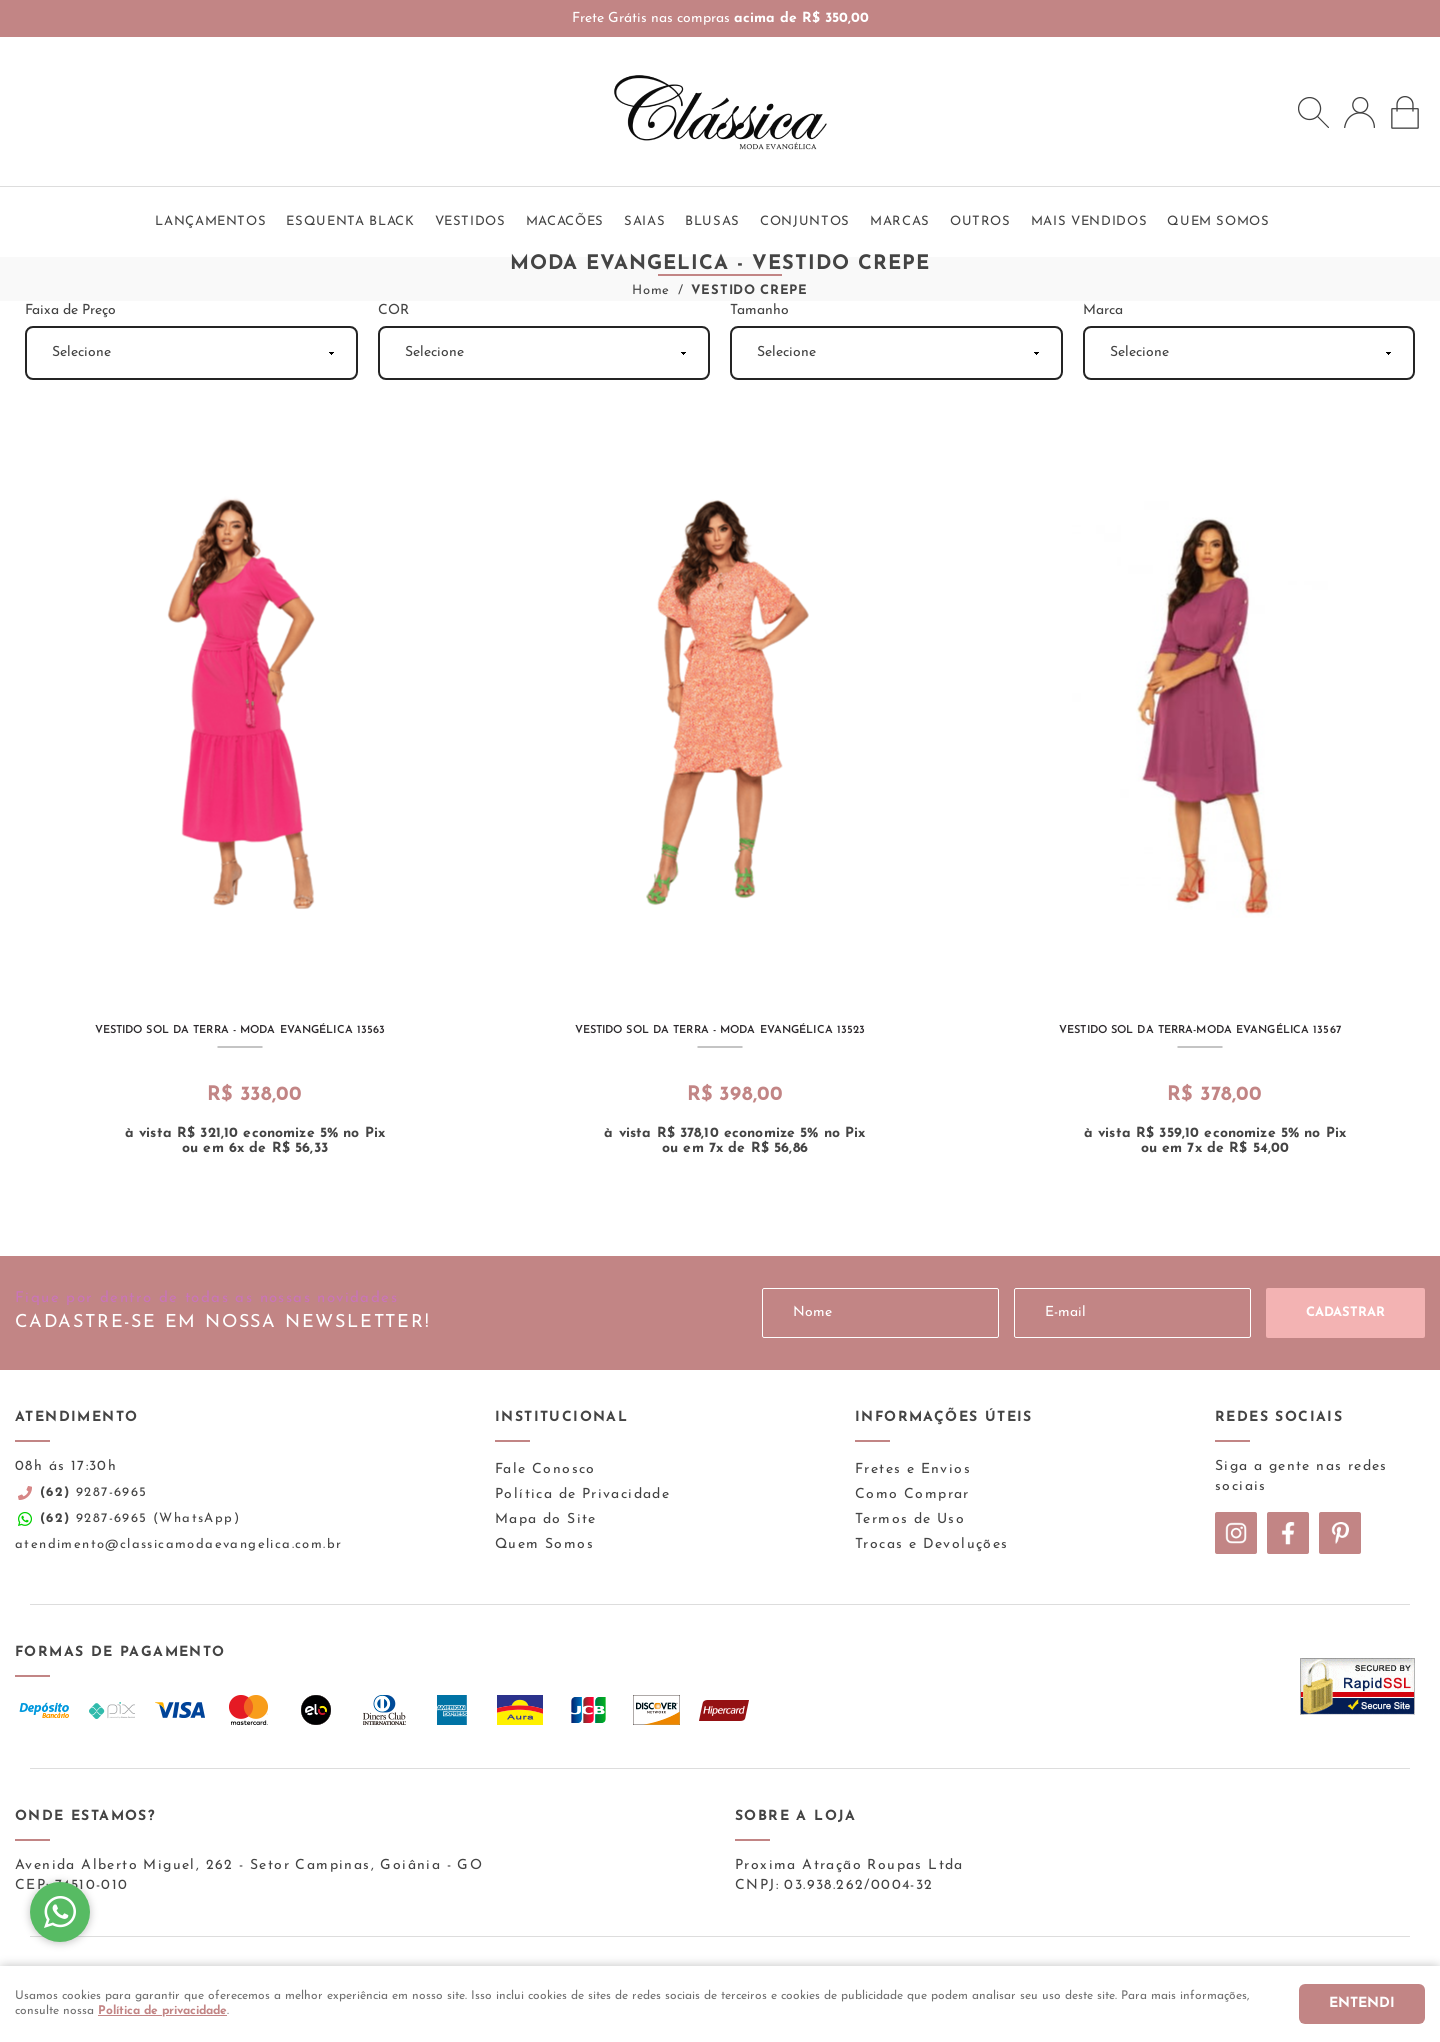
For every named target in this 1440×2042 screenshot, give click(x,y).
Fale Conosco (545, 1469)
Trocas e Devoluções (932, 1544)
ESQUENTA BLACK (350, 221)
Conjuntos (805, 221)
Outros (980, 221)
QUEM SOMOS (1218, 221)
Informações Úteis (944, 1417)
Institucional (561, 1417)
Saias (644, 221)
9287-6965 (94, 1492)
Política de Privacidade (582, 1494)
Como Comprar (912, 1494)
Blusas (712, 221)
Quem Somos (544, 1544)
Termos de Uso (910, 1519)
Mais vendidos (1089, 221)
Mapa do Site (546, 1519)
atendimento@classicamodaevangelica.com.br (178, 1544)
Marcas (900, 221)
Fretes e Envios (913, 1469)
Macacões (565, 221)
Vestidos (470, 221)
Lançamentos (210, 221)
